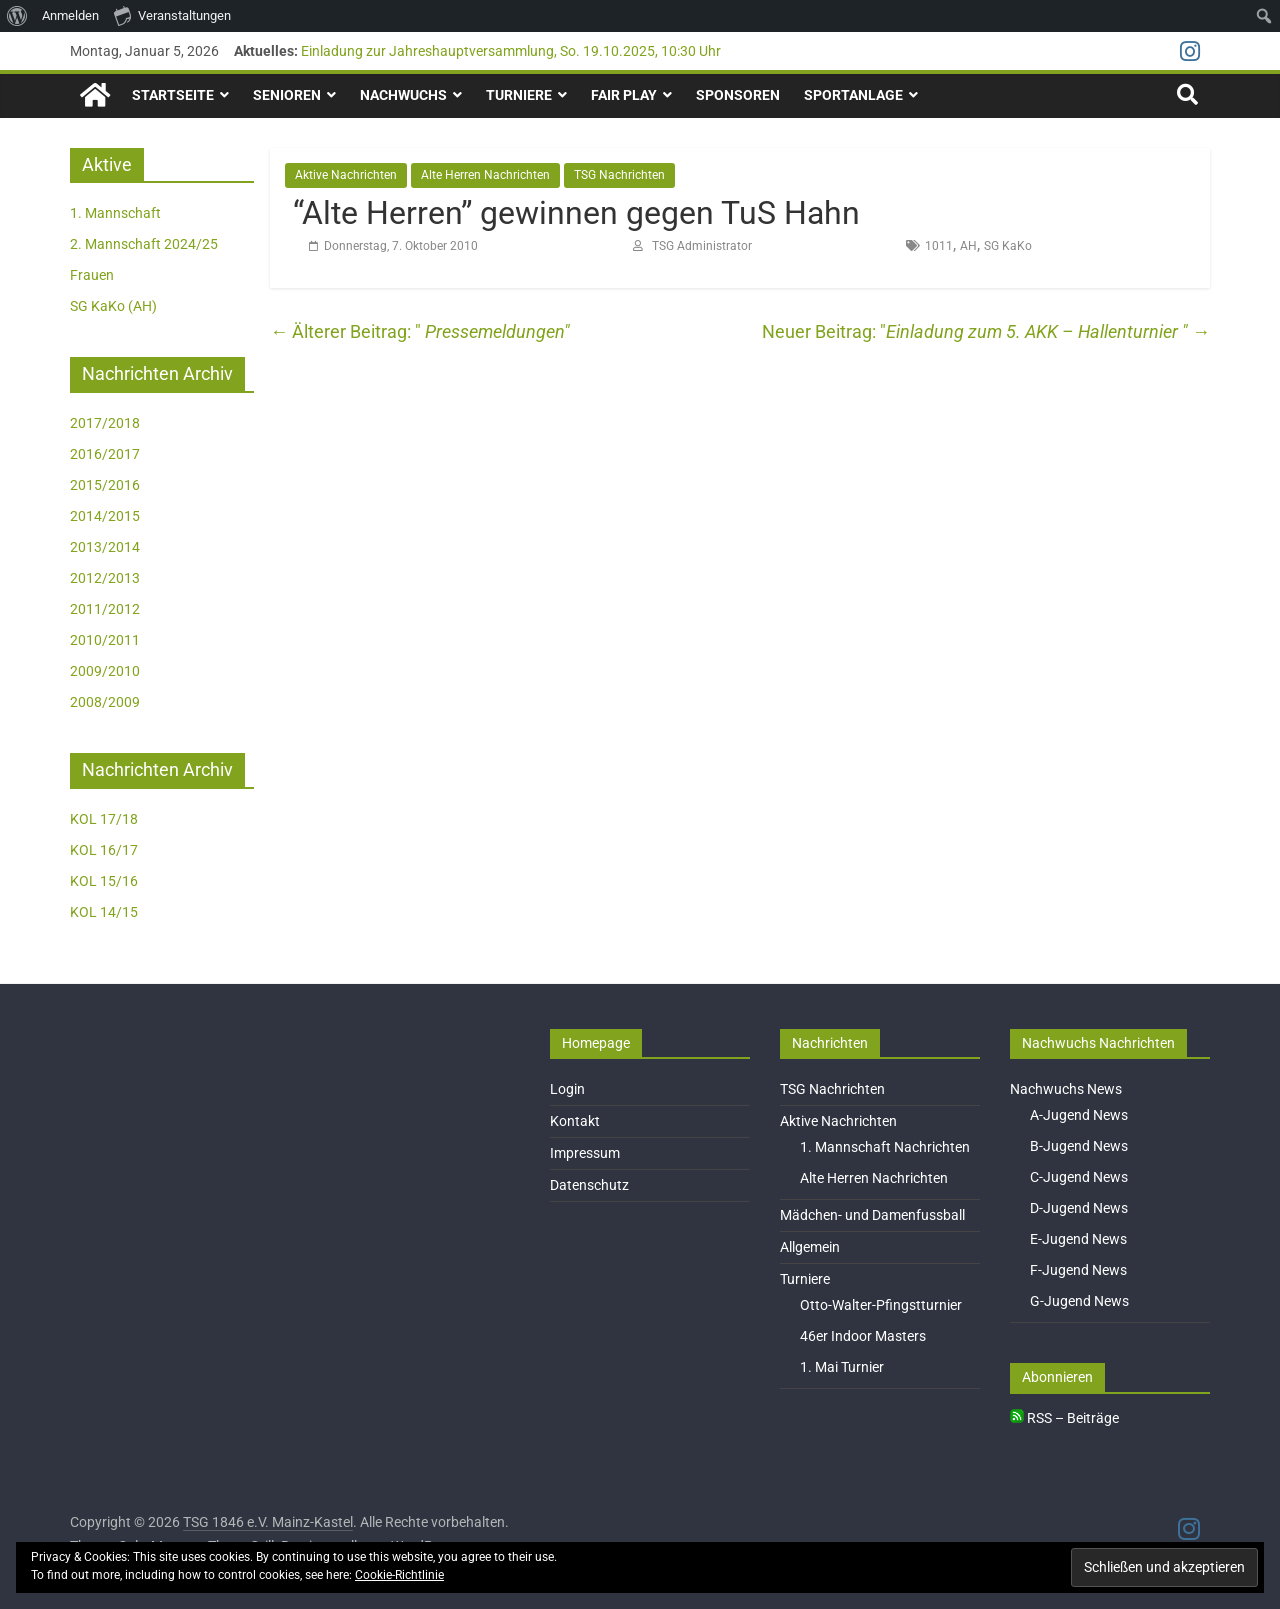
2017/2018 (105, 423)
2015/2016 (105, 485)
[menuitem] (17, 16)
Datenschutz (589, 1185)
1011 (939, 246)
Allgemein (810, 1247)
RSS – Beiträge (1064, 1418)
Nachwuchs (403, 95)
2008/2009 (105, 702)
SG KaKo (1008, 246)
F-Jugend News (1078, 1270)
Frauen (92, 275)
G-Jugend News (1079, 1301)
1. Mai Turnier (842, 1367)
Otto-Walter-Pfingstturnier (881, 1305)
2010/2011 (105, 640)
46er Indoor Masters (863, 1336)
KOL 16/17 (104, 850)
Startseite (173, 95)
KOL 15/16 (104, 881)
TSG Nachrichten (619, 175)
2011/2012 (105, 609)
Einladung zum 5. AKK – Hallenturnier (1048, 331)
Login (567, 1089)
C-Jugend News (1079, 1177)
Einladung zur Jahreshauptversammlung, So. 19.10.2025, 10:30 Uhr (511, 51)
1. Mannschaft (115, 213)
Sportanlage (853, 95)
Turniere (519, 95)
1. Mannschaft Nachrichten (885, 1147)
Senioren (287, 95)
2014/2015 (105, 516)
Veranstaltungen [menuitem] (172, 15)
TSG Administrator (702, 246)
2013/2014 (105, 547)
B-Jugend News (1079, 1146)
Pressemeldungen (417, 331)
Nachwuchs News (1066, 1089)
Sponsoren (738, 95)
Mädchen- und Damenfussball (872, 1215)
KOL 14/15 (104, 912)
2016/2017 (105, 454)
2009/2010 (105, 671)
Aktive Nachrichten (346, 175)
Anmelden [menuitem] (70, 15)
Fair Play (624, 95)
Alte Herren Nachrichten (485, 175)
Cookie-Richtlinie (399, 1575)
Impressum (585, 1153)
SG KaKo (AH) (113, 306)
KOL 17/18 (104, 819)
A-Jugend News (1079, 1115)
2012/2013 (105, 578)
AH (968, 246)
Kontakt (575, 1121)
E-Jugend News (1078, 1239)
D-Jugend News (1079, 1208)
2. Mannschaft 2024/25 (144, 244)
